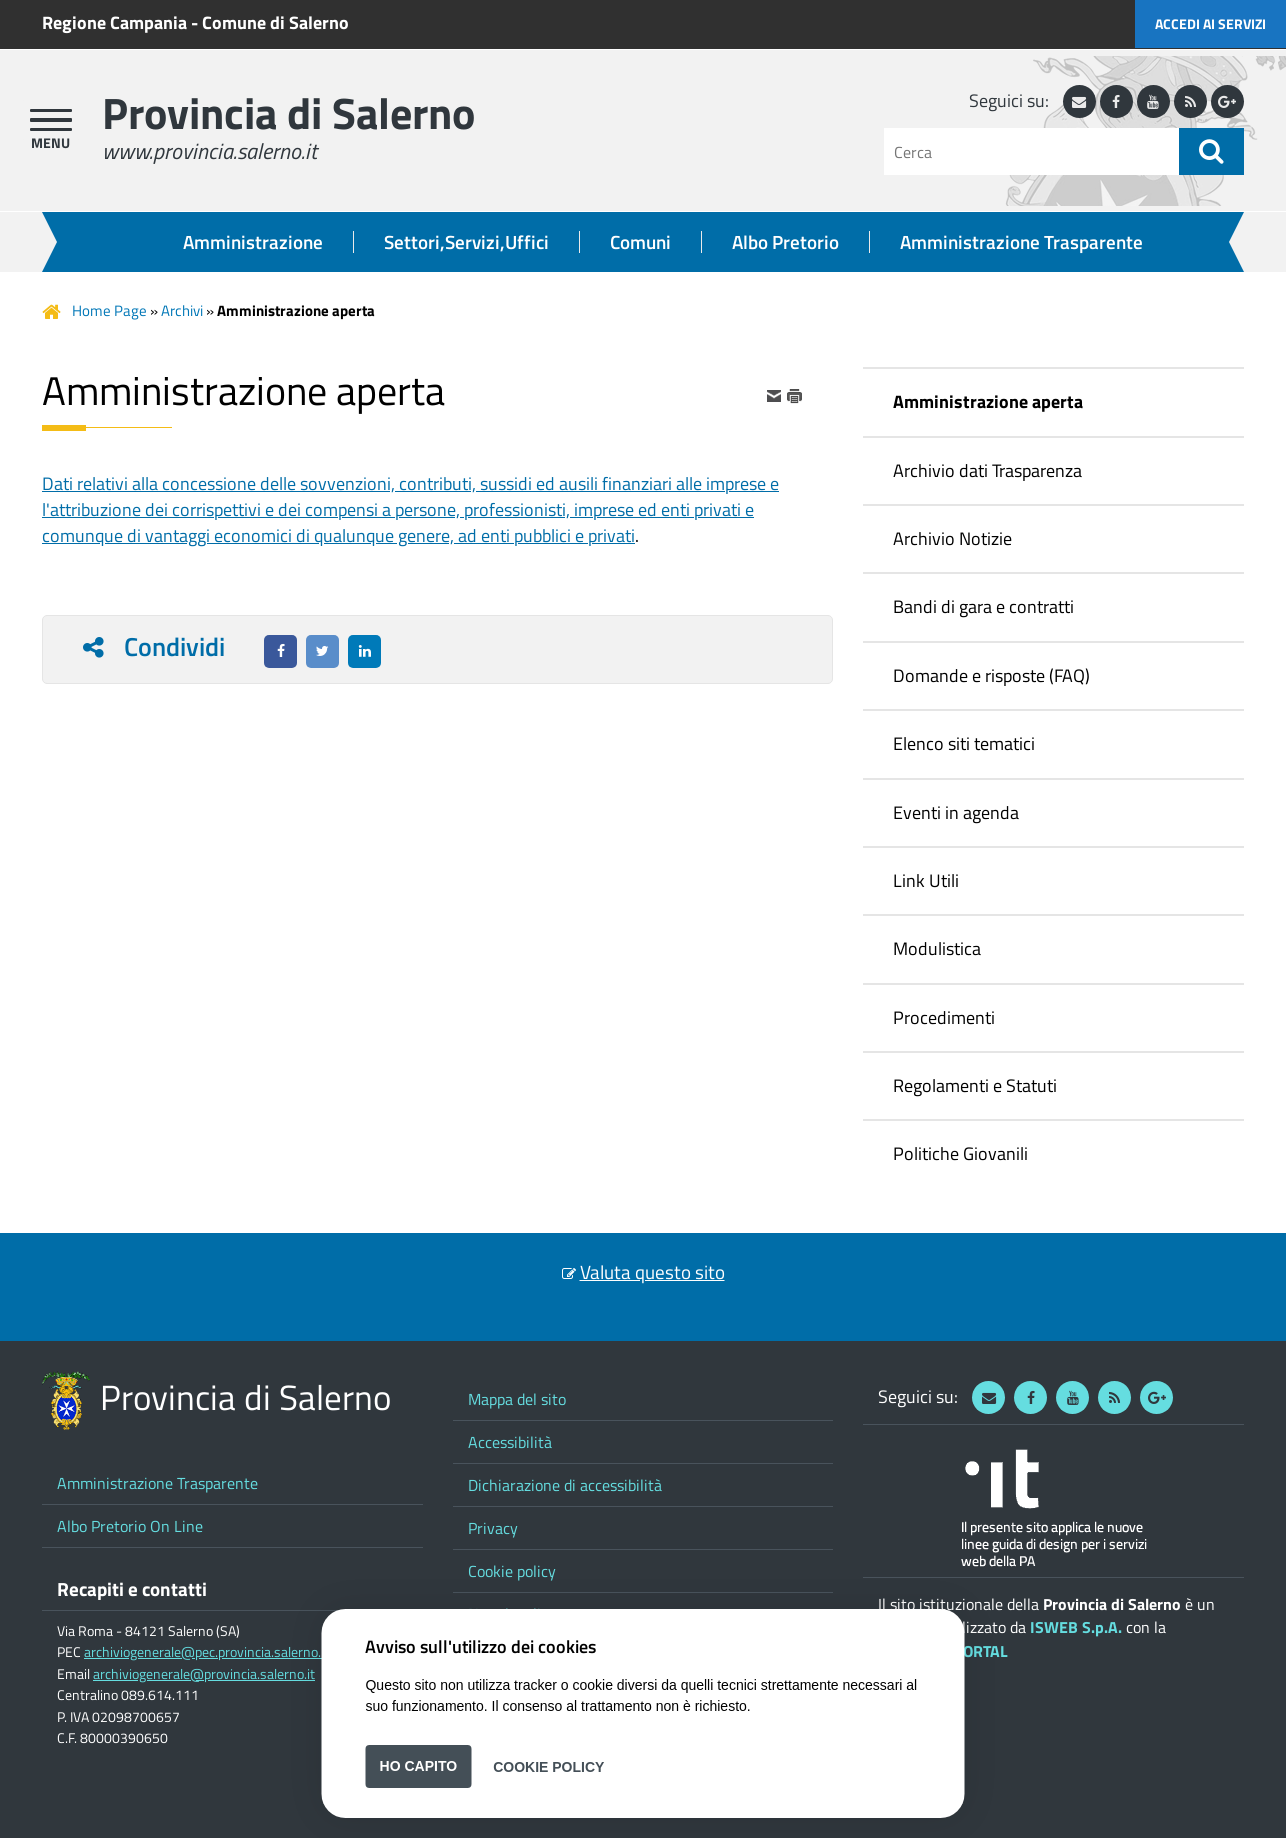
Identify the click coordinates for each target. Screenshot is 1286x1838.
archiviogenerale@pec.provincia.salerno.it (206, 1652)
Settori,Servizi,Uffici (466, 242)
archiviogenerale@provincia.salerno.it (204, 1674)
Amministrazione (253, 242)
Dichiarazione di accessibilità (565, 1485)
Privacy (493, 1528)
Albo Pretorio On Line (130, 1526)
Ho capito (419, 1766)
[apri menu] (51, 120)
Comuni (640, 242)
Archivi (182, 310)
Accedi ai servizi (1210, 23)
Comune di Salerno (275, 22)
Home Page (109, 310)
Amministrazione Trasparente (1021, 242)
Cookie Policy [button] (548, 1766)
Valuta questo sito (652, 1272)
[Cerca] (1031, 151)
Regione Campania (114, 22)
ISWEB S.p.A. (1076, 1627)
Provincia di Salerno (288, 112)
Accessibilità (510, 1442)
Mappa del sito (517, 1399)
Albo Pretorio (785, 242)
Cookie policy (512, 1571)
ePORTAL (977, 1651)
